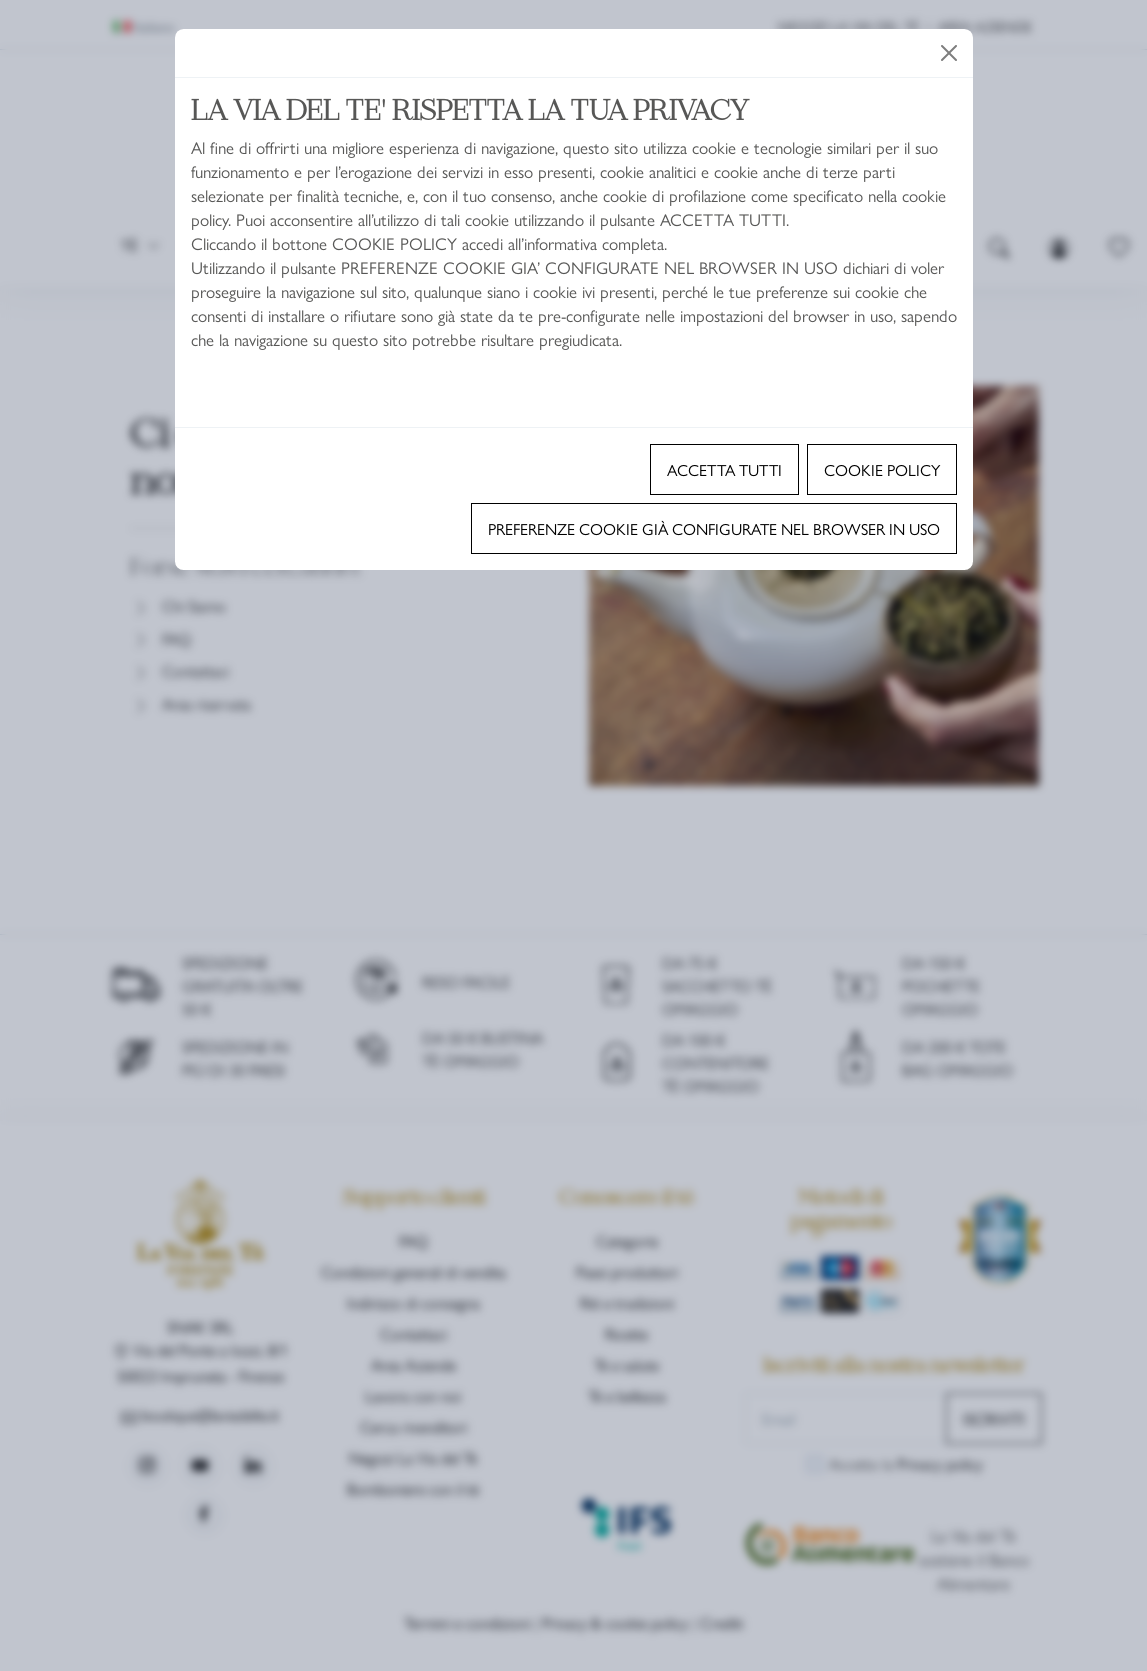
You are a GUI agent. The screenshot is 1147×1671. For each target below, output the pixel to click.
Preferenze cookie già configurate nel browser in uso (714, 528)
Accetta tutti (724, 469)
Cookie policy (882, 469)
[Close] (949, 53)
